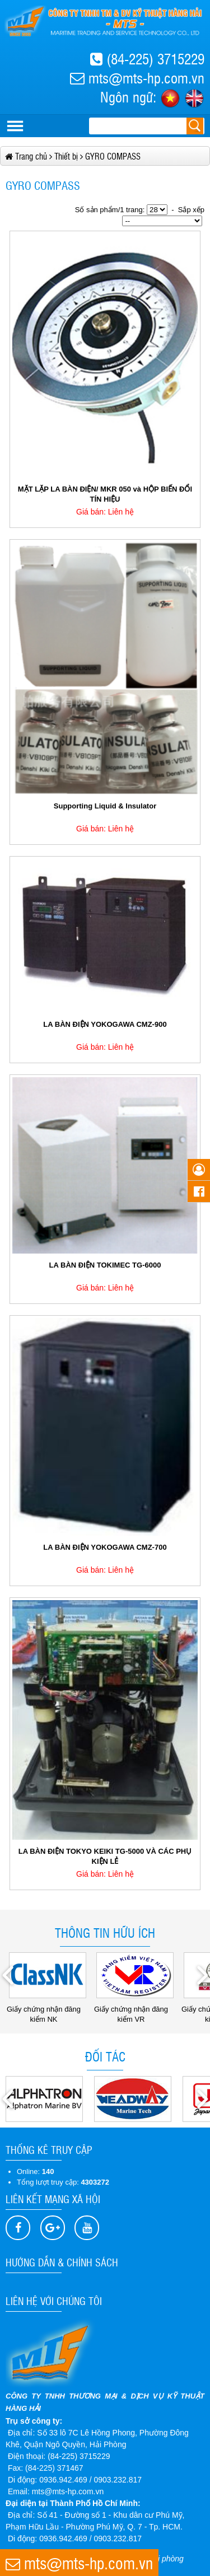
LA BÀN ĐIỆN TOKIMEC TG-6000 (105, 1265)
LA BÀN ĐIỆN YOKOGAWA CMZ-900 (104, 1024)
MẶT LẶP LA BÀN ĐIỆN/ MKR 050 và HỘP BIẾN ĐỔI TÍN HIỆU (105, 494)
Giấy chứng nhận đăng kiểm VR (134, 2010)
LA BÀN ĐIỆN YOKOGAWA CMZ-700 (104, 1547)
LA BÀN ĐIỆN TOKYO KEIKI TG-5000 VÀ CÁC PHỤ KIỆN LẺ (105, 1856)
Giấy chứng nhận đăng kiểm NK (46, 2010)
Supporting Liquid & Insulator (105, 806)
